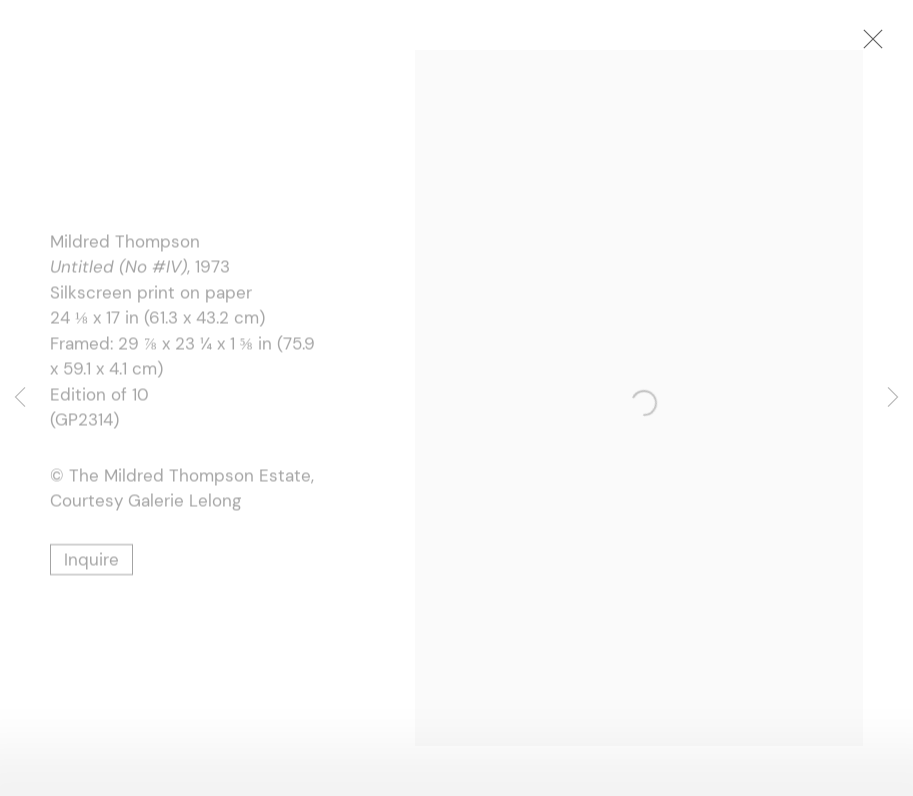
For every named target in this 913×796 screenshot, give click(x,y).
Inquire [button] (91, 561)
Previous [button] (20, 397)
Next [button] (893, 397)
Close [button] (875, 45)
